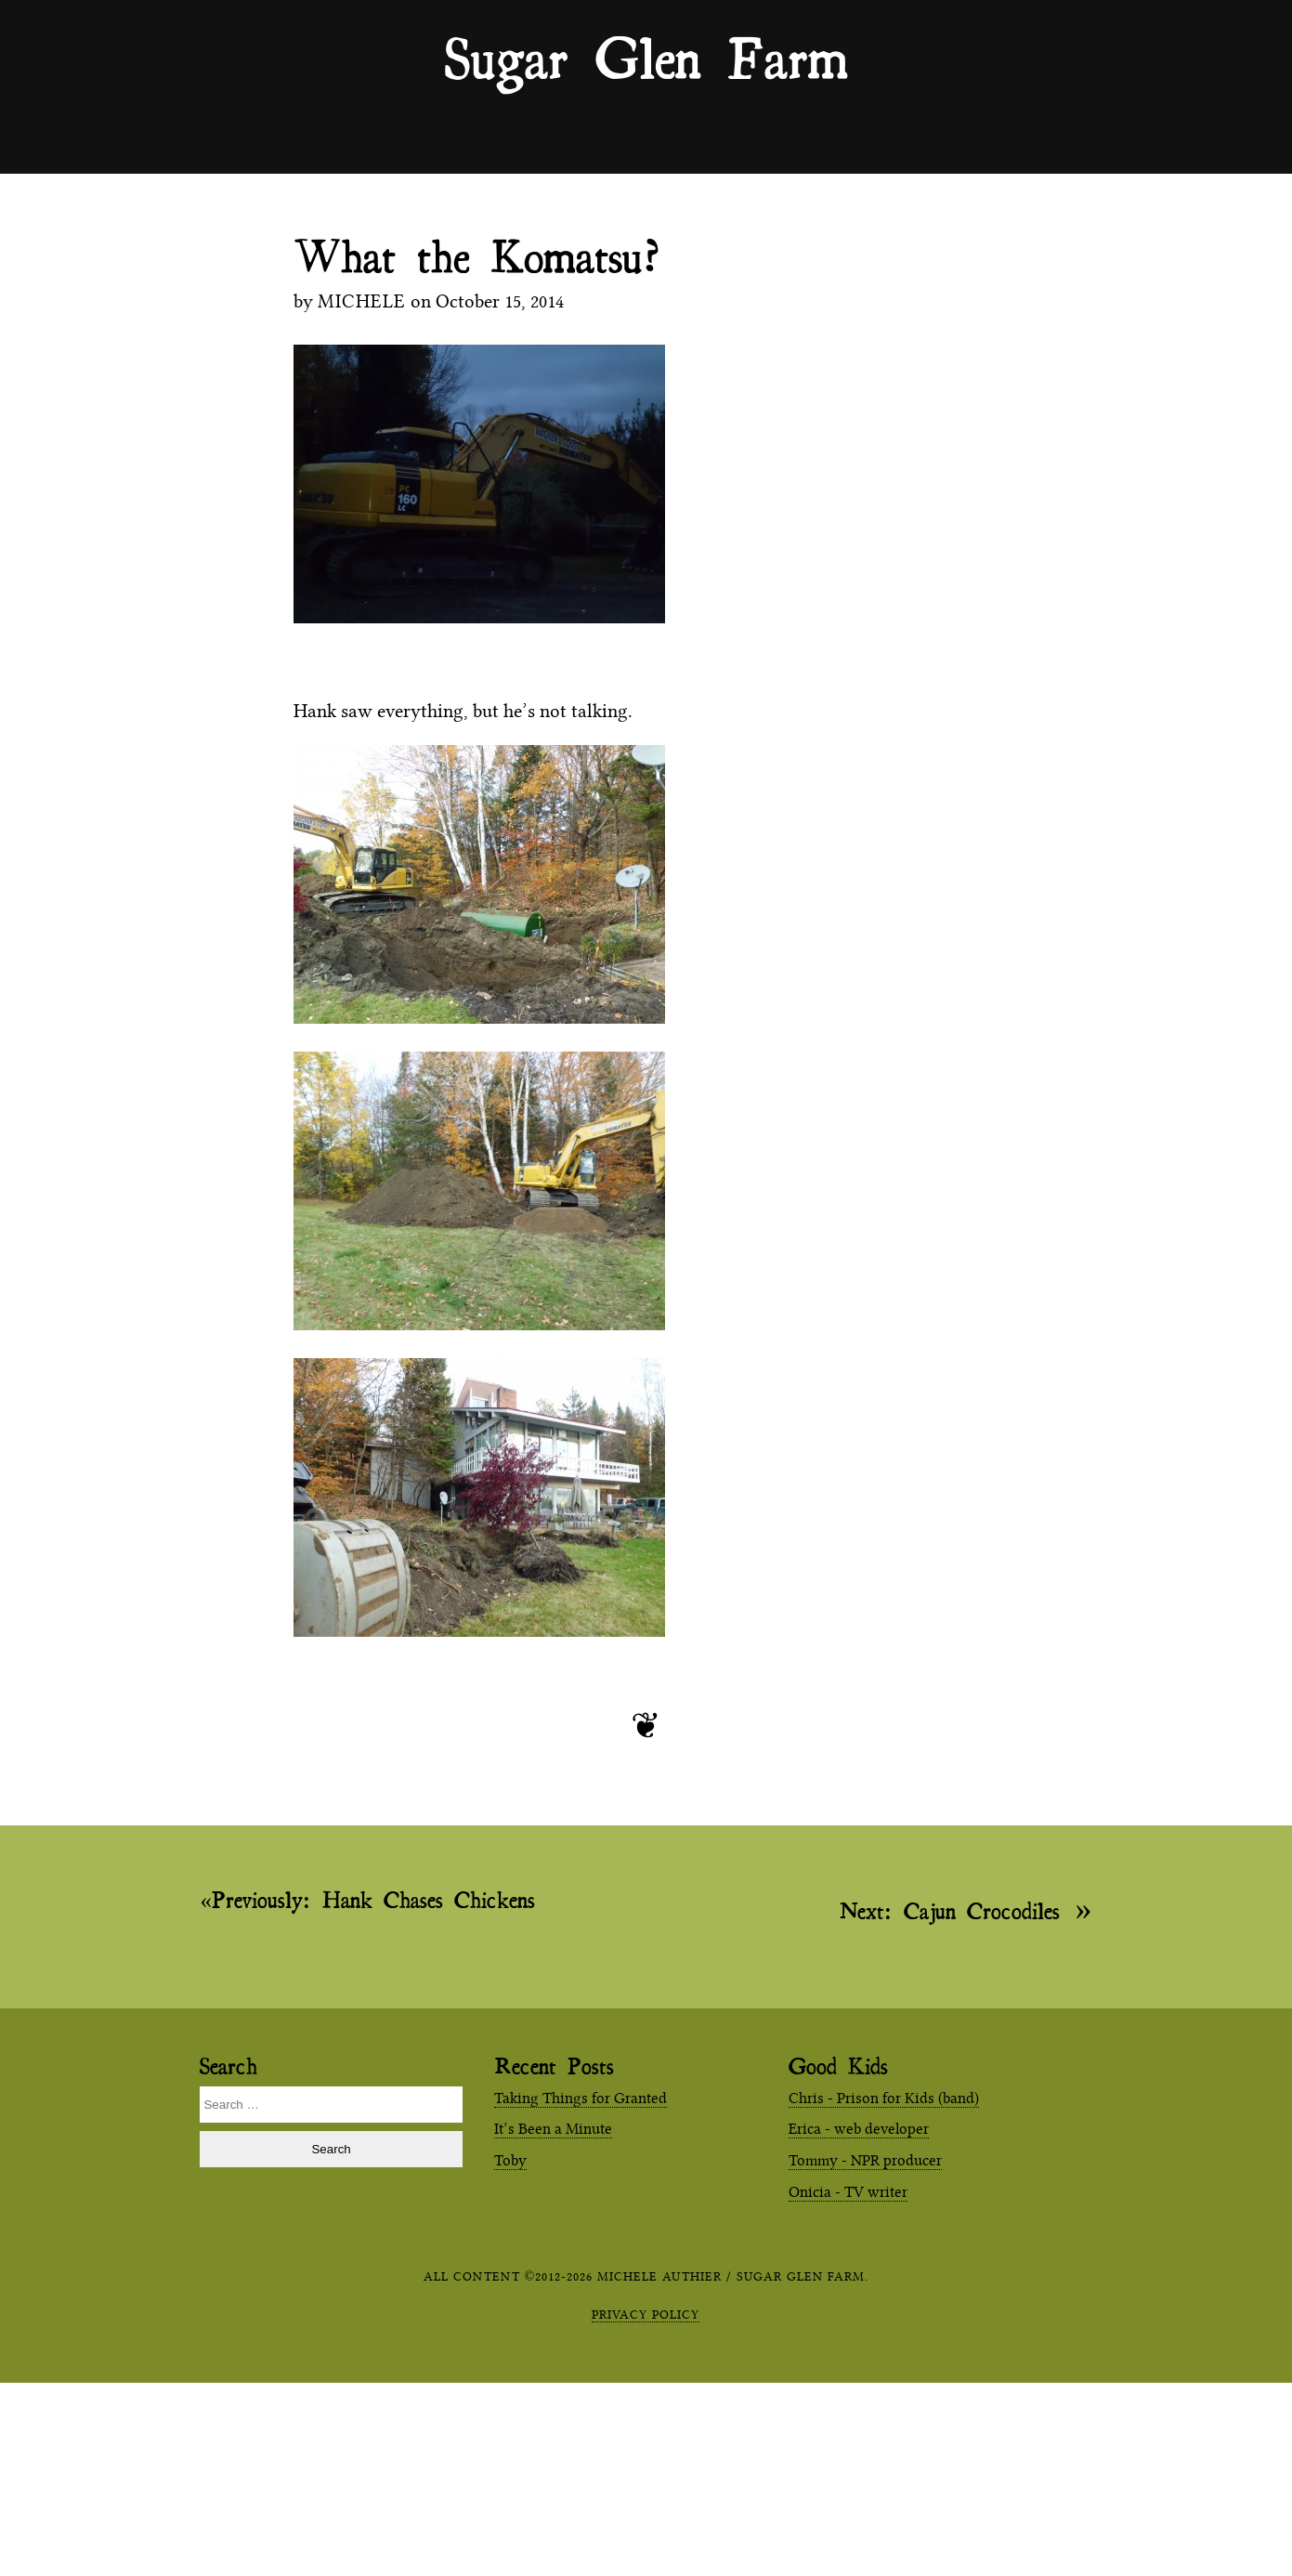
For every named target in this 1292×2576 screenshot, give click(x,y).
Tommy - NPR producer (865, 2160)
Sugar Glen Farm (646, 56)
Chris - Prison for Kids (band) (884, 2098)
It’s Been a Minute (553, 2129)
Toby (510, 2160)
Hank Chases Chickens (373, 1899)
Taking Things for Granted (580, 2098)
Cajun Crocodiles (950, 1909)
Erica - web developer (859, 2129)
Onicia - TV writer (848, 2192)
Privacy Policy (645, 2314)
